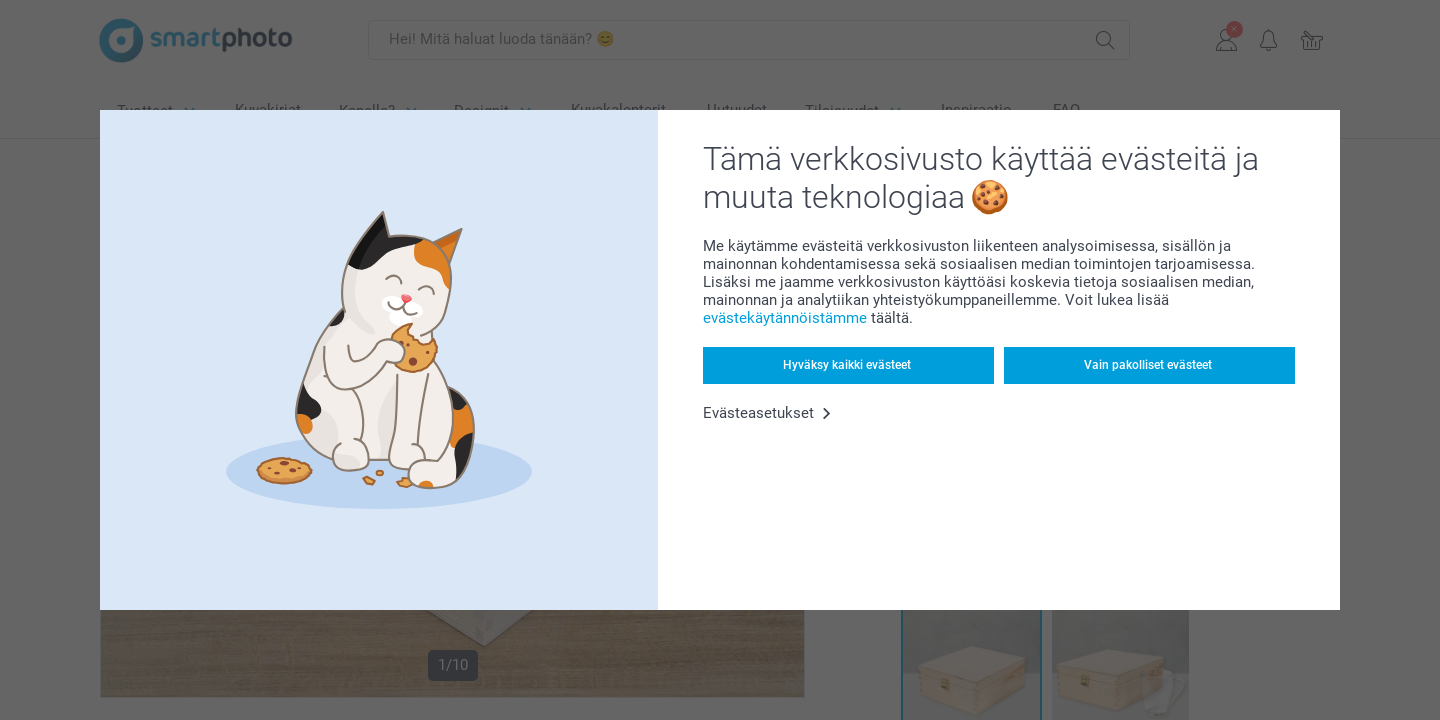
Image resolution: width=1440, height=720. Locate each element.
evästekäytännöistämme (785, 318)
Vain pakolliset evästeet (1148, 365)
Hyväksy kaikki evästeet (847, 365)
